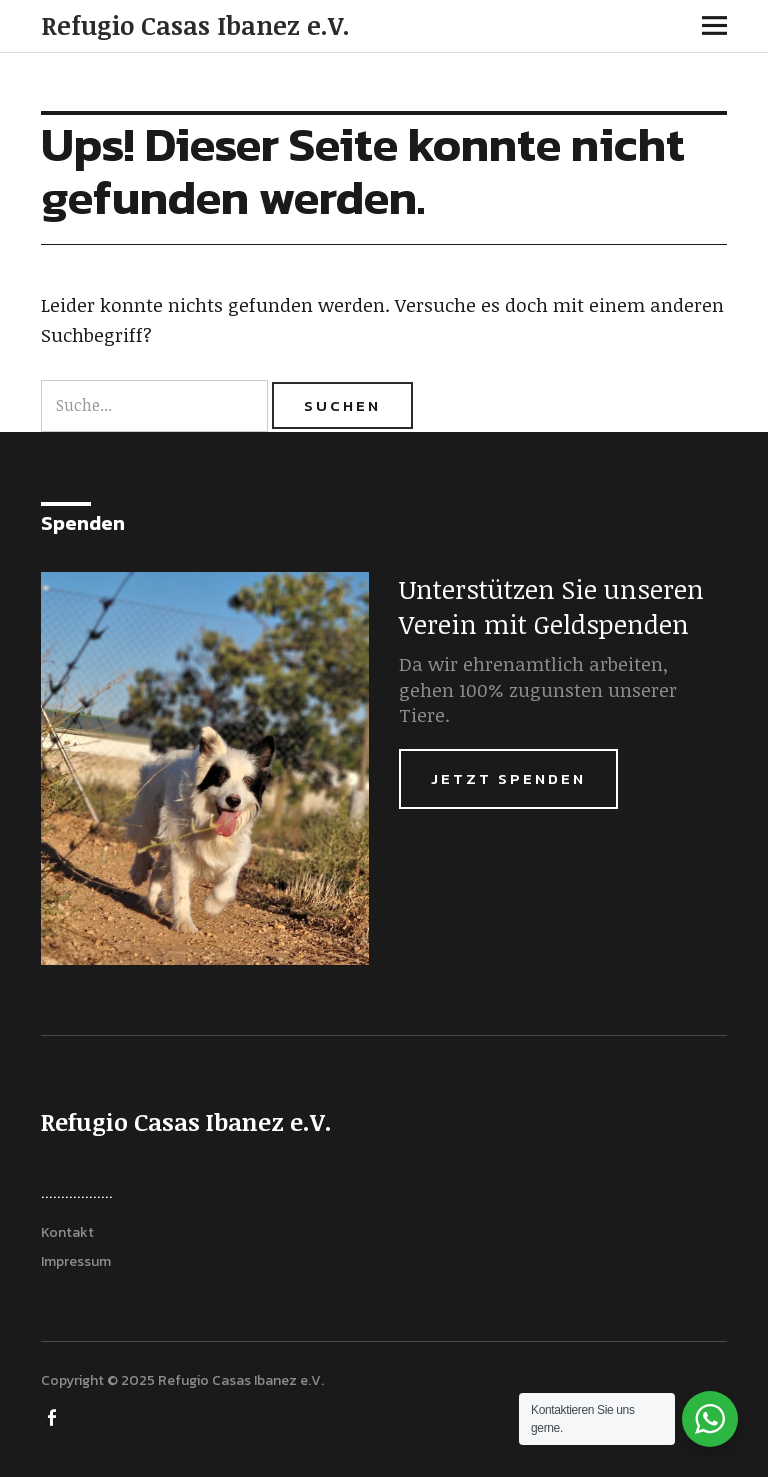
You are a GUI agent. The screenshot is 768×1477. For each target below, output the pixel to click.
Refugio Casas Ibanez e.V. (195, 25)
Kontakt (67, 1232)
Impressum (76, 1261)
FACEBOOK (54, 1416)
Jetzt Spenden (508, 778)
